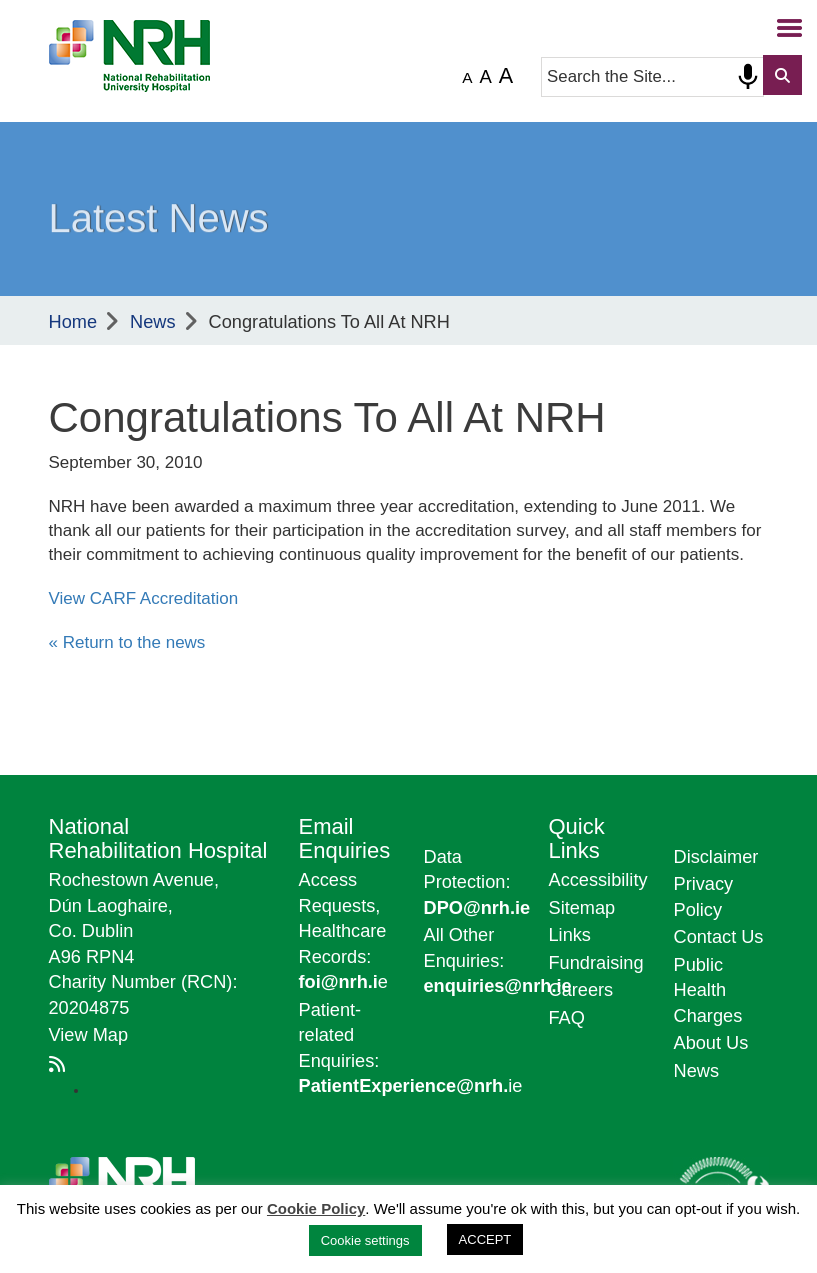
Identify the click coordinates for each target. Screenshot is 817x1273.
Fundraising (596, 963)
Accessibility (598, 880)
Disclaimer (716, 857)
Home (73, 322)
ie (411, 1086)
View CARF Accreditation (144, 598)
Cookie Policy (316, 1208)
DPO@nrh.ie (477, 908)
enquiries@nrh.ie (498, 986)
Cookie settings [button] (365, 1240)
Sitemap (582, 908)
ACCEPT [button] (485, 1239)
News (152, 322)
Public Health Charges (708, 990)
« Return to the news (127, 642)
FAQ (567, 1018)
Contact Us (719, 937)
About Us (711, 1043)
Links (570, 935)
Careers (581, 990)
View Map (89, 1035)
